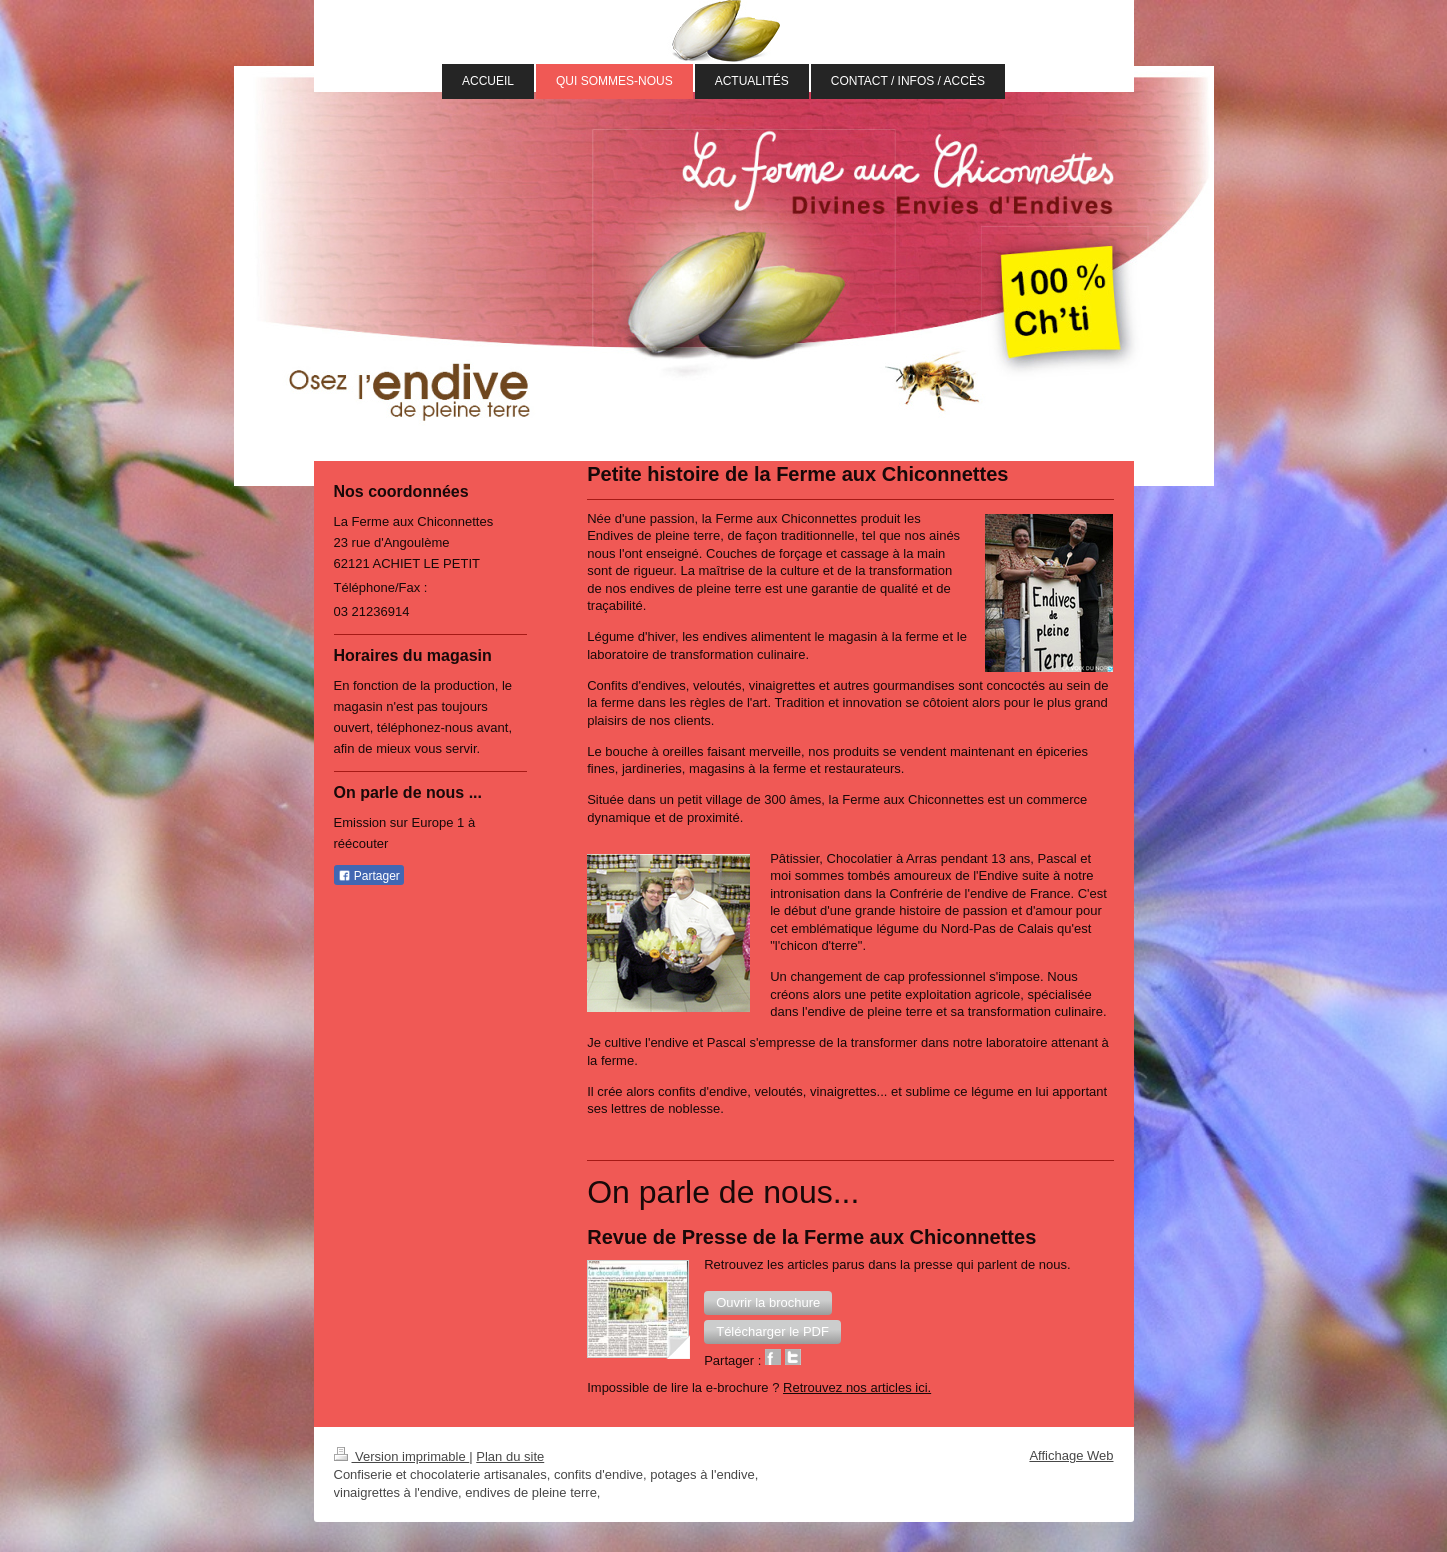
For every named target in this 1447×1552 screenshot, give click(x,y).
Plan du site (510, 1456)
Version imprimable (402, 1456)
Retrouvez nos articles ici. (857, 1387)
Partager (369, 876)
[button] (768, 1303)
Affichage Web (1071, 1455)
